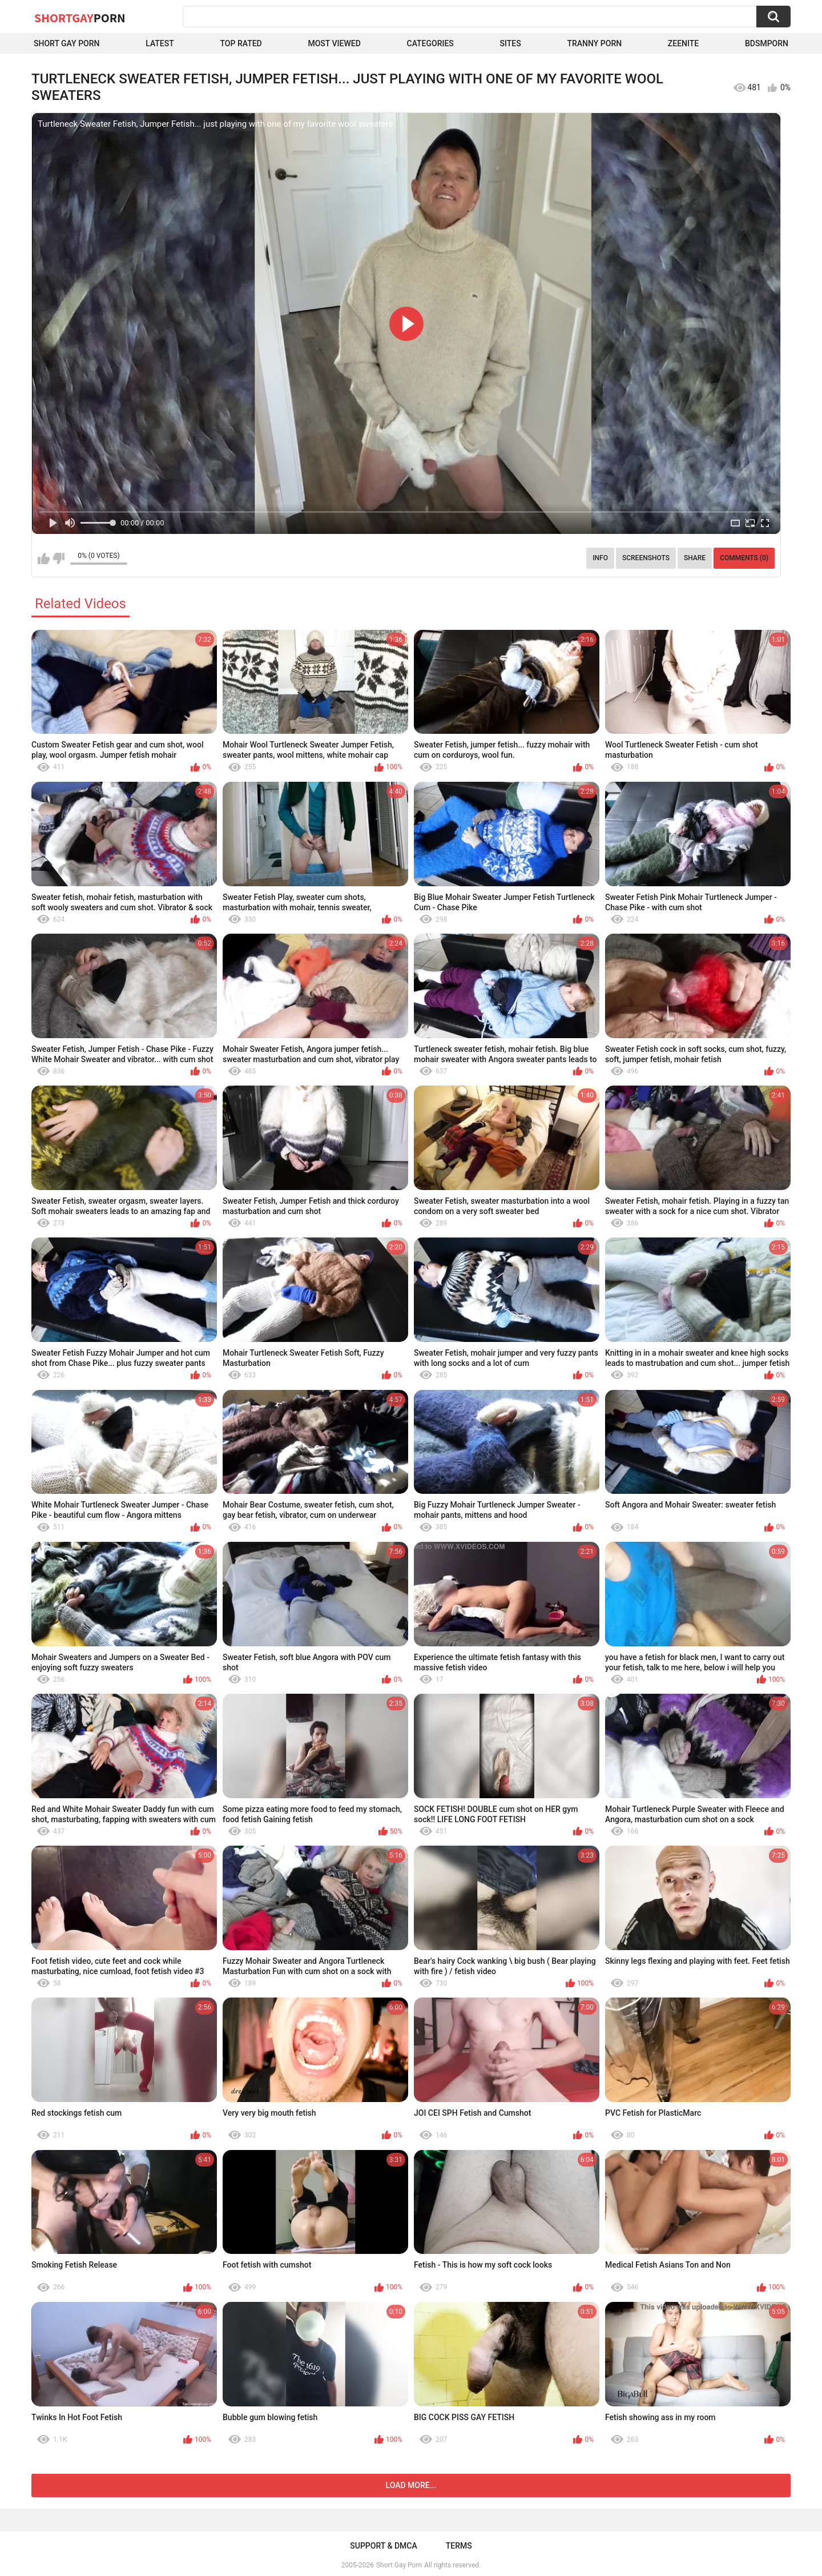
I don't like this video (59, 558)
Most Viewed (334, 43)
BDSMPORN (766, 43)
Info (600, 558)
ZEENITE (683, 43)
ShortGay (80, 18)
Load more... (411, 2485)
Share (695, 558)
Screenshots (646, 558)
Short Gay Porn (66, 43)
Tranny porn (594, 43)
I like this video (44, 558)
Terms (459, 2545)
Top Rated (241, 43)
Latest (160, 43)
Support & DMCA (383, 2545)
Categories (430, 43)
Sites (510, 43)
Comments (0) (744, 558)
